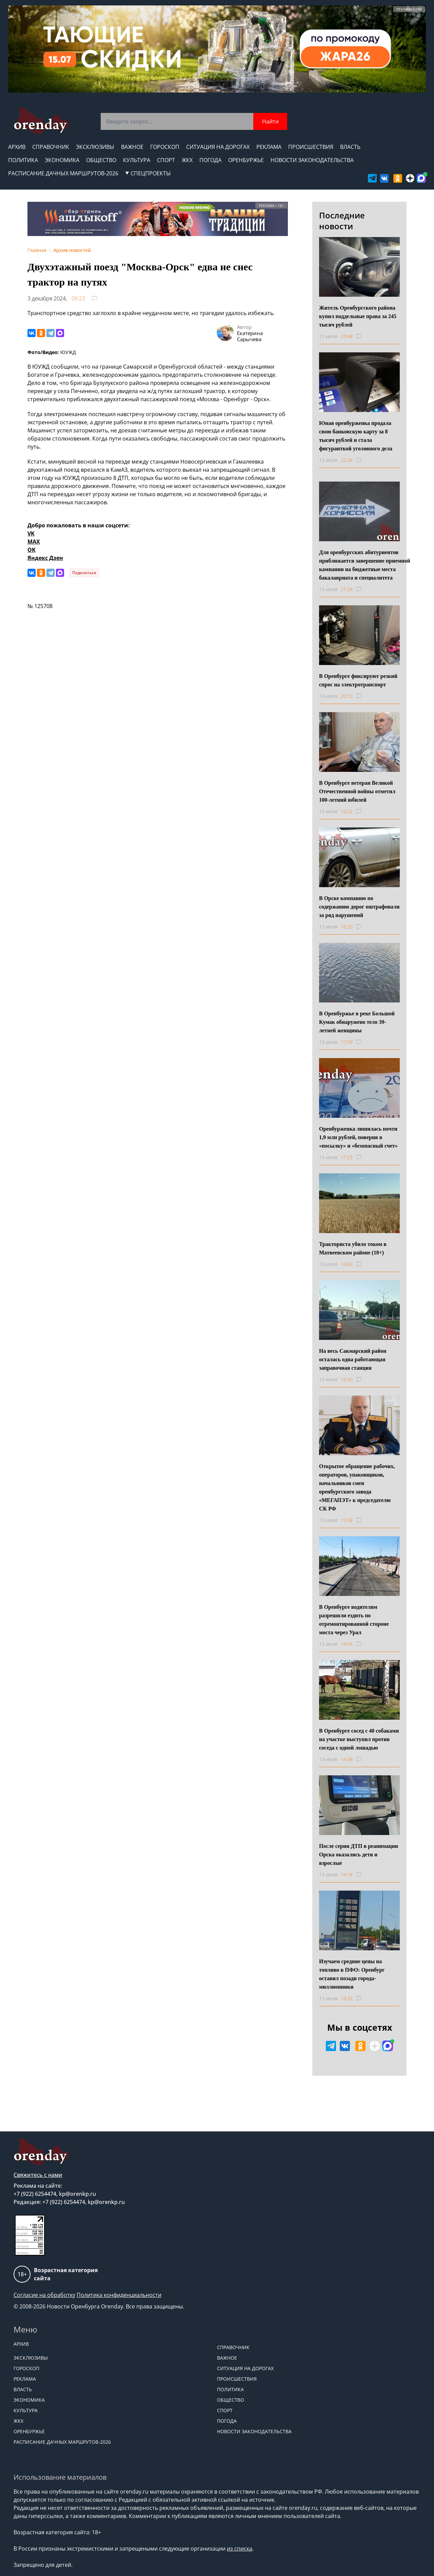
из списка (239, 2548)
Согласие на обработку (44, 2295)
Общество (101, 160)
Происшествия (310, 147)
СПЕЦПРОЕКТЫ (148, 173)
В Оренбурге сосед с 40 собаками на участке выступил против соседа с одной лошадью (359, 1739)
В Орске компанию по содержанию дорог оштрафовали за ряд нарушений (359, 906)
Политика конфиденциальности (119, 2295)
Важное (132, 147)
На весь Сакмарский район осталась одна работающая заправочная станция (353, 1359)
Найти (270, 121)
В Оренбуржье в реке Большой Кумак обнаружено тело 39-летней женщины (357, 1022)
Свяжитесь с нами (38, 2175)
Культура (136, 160)
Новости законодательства (312, 160)
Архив (16, 147)
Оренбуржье (246, 160)
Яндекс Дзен (45, 558)
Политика (23, 160)
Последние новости (342, 221)
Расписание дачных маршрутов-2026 (63, 173)
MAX (33, 541)
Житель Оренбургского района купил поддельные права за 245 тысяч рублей (357, 316)
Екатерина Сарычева (250, 336)
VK (31, 533)
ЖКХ (187, 160)
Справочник (50, 147)
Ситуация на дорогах (218, 147)
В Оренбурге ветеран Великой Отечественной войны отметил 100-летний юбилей (357, 791)
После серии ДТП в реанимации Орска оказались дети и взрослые (358, 1854)
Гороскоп (164, 147)
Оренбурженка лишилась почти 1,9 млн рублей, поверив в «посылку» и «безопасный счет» (358, 1137)
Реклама (268, 147)
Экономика (62, 160)
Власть (350, 147)
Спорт (166, 160)
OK (31, 549)
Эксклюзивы (95, 147)
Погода (210, 160)
